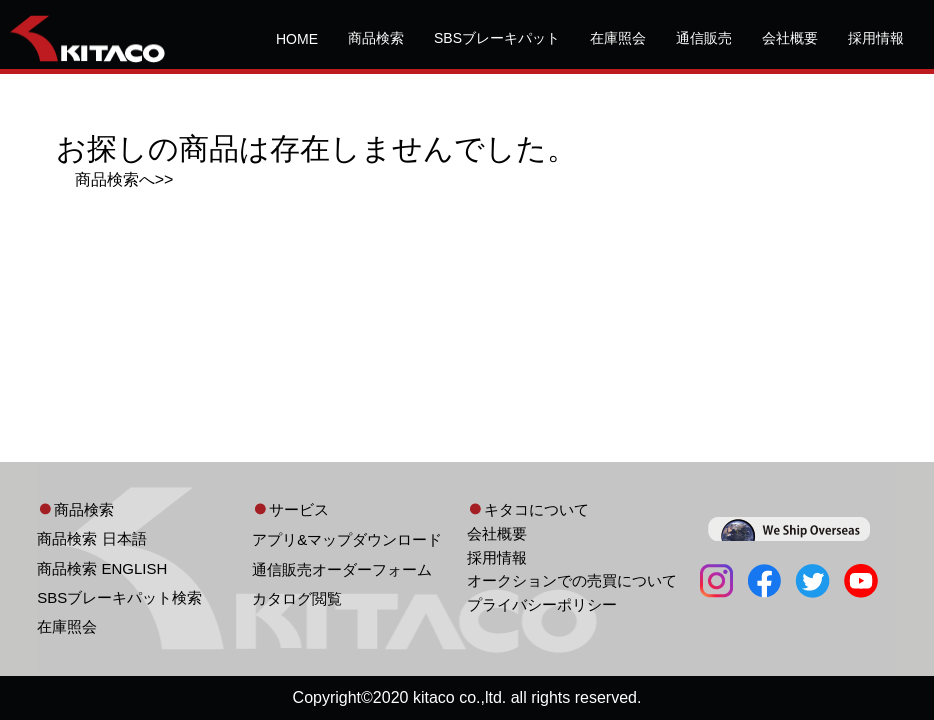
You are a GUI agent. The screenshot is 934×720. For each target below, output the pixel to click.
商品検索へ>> (124, 179)
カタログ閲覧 (297, 598)
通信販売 (704, 38)
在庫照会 (618, 38)
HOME (297, 39)
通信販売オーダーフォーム (342, 569)
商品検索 (376, 38)
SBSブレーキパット (497, 38)
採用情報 (876, 38)
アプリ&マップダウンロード (347, 539)
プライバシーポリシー (542, 604)
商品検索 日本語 (91, 538)
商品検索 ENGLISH (102, 568)
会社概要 (790, 38)
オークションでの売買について (572, 580)
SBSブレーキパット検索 (119, 597)
